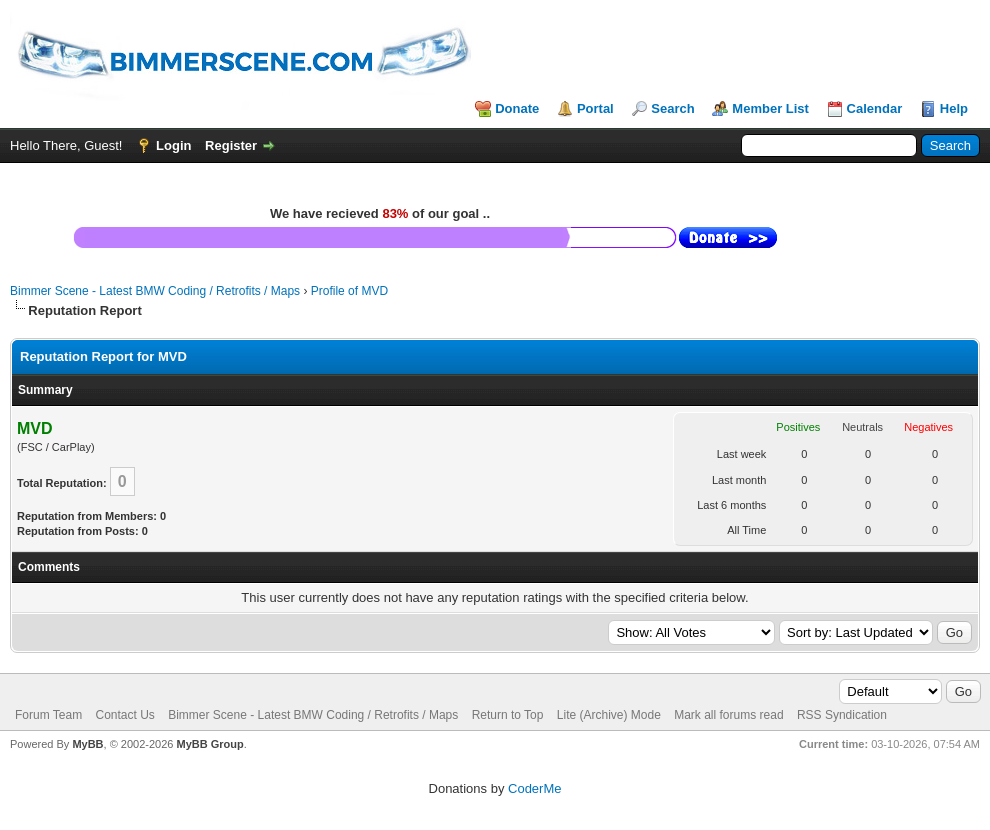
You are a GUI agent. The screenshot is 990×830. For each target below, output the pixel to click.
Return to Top (508, 715)
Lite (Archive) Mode (609, 715)
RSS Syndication (842, 715)
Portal (595, 108)
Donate (517, 108)
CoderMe (534, 788)
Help (954, 108)
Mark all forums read (728, 715)
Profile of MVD (349, 291)
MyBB (87, 744)
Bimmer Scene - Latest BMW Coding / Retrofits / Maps (155, 291)
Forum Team (48, 715)
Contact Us (124, 715)
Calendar (875, 108)
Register (231, 145)
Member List (770, 108)
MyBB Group (209, 744)
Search (672, 108)
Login (173, 145)
